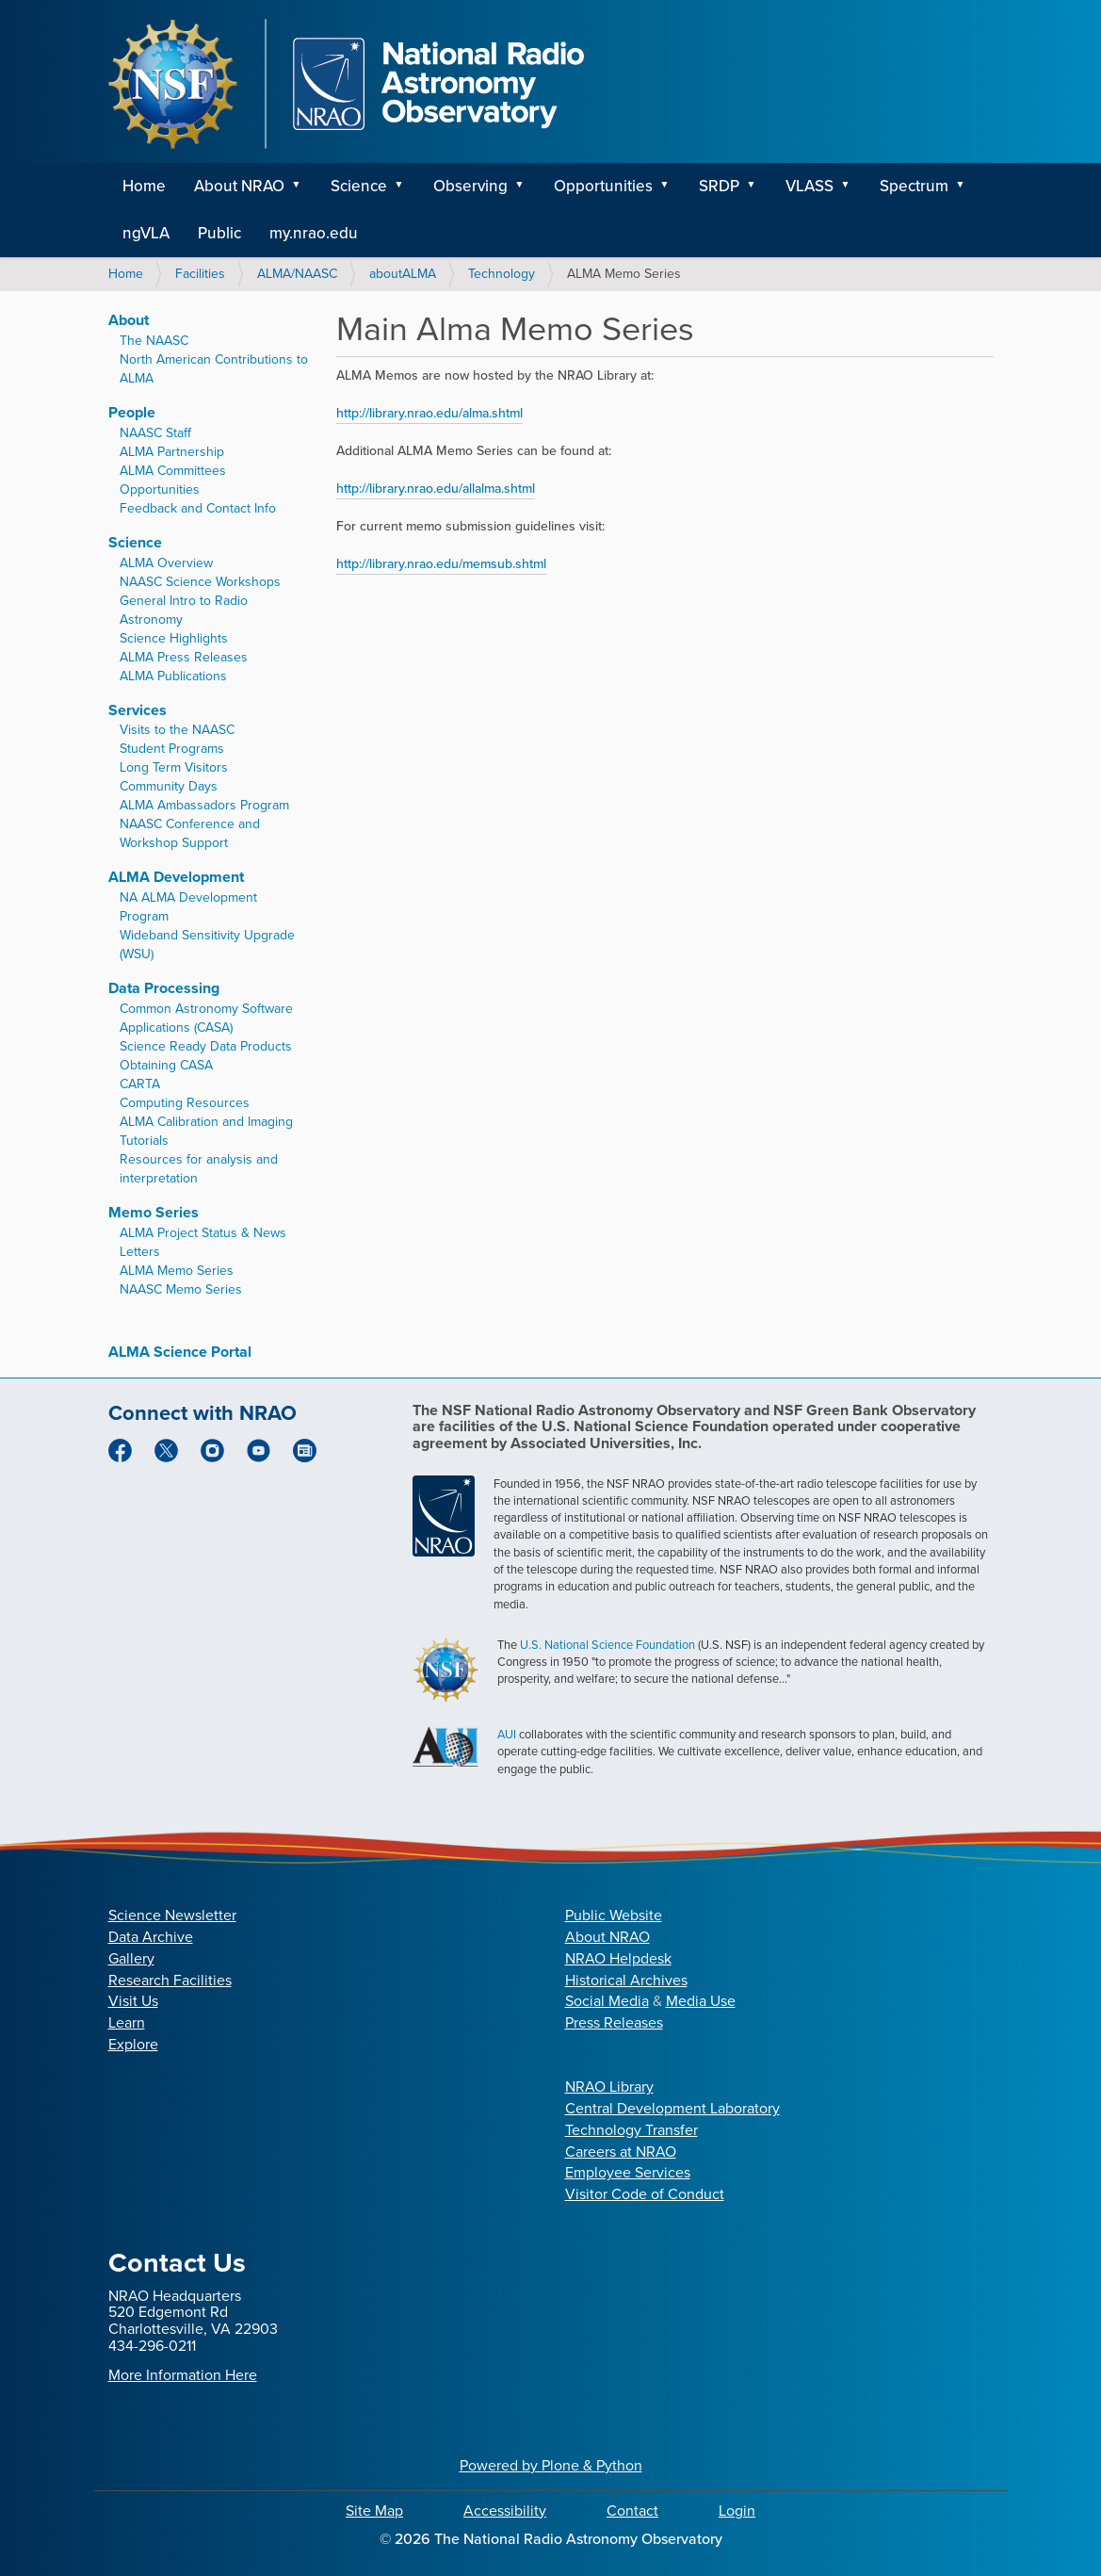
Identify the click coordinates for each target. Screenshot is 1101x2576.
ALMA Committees (173, 471)
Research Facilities (170, 1980)
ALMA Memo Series (177, 1270)
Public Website (613, 1915)
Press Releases (614, 2022)
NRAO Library (609, 2086)
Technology (501, 274)
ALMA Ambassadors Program (204, 805)
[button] (303, 186)
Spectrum (914, 186)
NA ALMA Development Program (188, 907)
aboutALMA (402, 274)
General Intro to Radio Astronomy (184, 610)
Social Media (607, 2001)
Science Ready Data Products (206, 1046)
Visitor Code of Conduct (644, 2194)
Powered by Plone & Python (551, 2465)
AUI (506, 1734)
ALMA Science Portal (179, 1351)
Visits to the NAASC (177, 730)
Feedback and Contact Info (198, 508)
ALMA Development (176, 877)
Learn (126, 2022)
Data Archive (150, 1937)
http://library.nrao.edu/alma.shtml (429, 413)
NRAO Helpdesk (618, 1958)
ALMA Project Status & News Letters (203, 1242)
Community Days (169, 786)
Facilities (200, 274)
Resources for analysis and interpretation (199, 1168)
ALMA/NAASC (297, 274)
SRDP (719, 186)
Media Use (701, 2001)
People (131, 412)
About (128, 320)
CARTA (140, 1084)
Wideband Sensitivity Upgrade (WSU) (207, 944)
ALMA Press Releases (184, 657)
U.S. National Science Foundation (607, 1645)
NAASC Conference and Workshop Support (190, 833)
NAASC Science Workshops (200, 582)
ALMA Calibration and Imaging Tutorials (206, 1131)
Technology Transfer (631, 2130)
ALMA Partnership (172, 452)
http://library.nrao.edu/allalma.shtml (435, 488)
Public (219, 233)
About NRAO (239, 186)
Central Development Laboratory (672, 2108)
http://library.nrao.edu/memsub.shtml (441, 564)
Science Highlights (174, 638)
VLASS (809, 186)
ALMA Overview (166, 563)
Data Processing (163, 988)
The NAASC (154, 341)
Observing (470, 186)
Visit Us (133, 2001)
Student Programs (172, 748)
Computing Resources (185, 1103)
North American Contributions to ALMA (214, 369)
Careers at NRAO (620, 2151)
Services (137, 710)
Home (144, 186)
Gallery (131, 1958)
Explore (133, 2044)
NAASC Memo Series (181, 1289)
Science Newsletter (172, 1915)
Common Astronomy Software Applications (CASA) (206, 1018)
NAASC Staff (155, 433)
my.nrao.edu (313, 233)
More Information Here (182, 2375)
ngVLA (146, 233)
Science (359, 186)
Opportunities (603, 186)
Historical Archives (626, 1980)
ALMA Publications (173, 676)
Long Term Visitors (174, 767)
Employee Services (627, 2172)
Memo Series (153, 1212)
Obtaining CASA (166, 1065)
